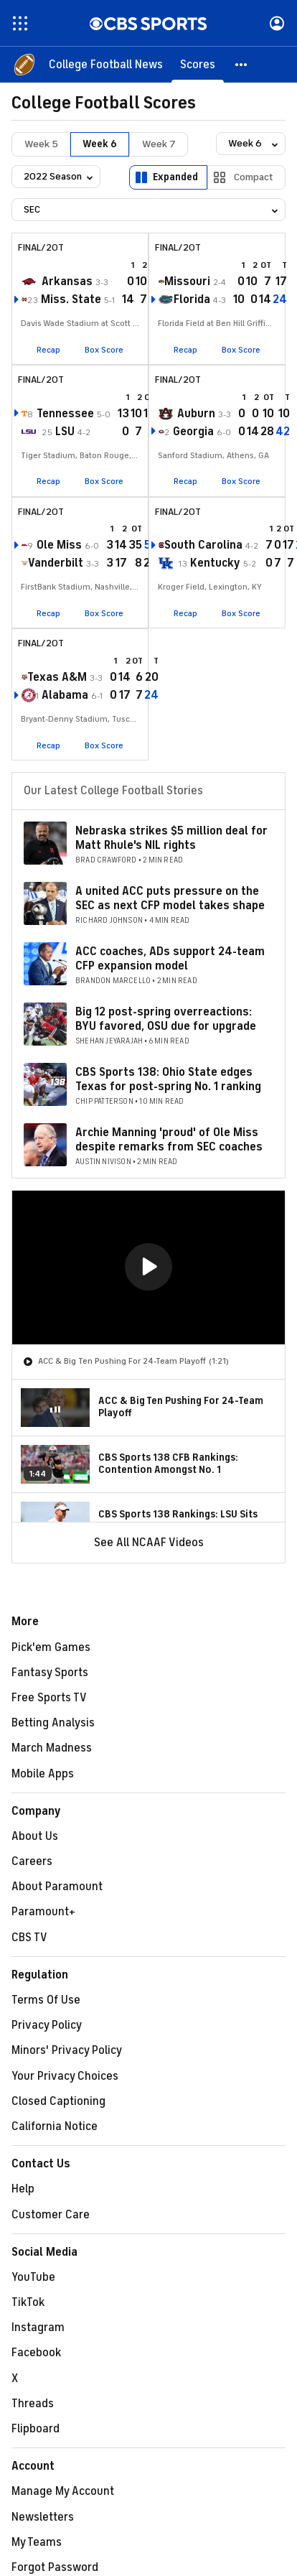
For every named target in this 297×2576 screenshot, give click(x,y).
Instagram (38, 2327)
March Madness (51, 1748)
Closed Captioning (58, 2101)
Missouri (187, 281)
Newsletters (42, 2517)
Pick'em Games (50, 1647)
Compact (253, 177)
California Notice (54, 2126)
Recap (48, 350)
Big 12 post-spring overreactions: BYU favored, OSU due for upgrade (165, 1019)
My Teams (36, 2542)
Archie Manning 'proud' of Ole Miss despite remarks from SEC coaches (169, 1139)
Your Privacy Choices (64, 2076)
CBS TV (29, 1937)
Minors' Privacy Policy (66, 2050)
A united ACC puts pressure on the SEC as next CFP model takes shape (170, 898)
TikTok (27, 2302)
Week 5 (41, 144)
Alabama (65, 695)
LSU (65, 431)
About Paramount (57, 1886)
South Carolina (203, 545)
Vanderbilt (55, 563)
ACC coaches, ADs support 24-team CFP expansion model (170, 958)
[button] (242, 65)
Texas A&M (57, 677)
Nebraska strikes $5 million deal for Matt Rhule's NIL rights (171, 838)
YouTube (33, 2277)
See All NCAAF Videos (149, 1542)
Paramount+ (43, 1912)
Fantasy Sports (49, 1672)
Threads (32, 2403)
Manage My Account (62, 2491)
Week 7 (159, 144)
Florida (192, 299)
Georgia (193, 431)
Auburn (196, 413)
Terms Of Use (45, 2000)
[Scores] (197, 65)
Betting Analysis (53, 1723)
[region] (148, 1267)
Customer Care (50, 2215)
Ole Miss (59, 545)
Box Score (104, 350)
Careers (31, 1861)
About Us (34, 1836)
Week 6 (99, 144)
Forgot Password (54, 2567)
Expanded (175, 177)
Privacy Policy (46, 2025)
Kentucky (215, 563)
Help (22, 2189)
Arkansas (67, 281)
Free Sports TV (49, 1698)
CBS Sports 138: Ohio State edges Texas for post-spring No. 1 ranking (168, 1079)
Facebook (36, 2352)
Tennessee (65, 413)
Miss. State (71, 299)
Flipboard (35, 2429)
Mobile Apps (42, 1774)
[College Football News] (105, 65)
